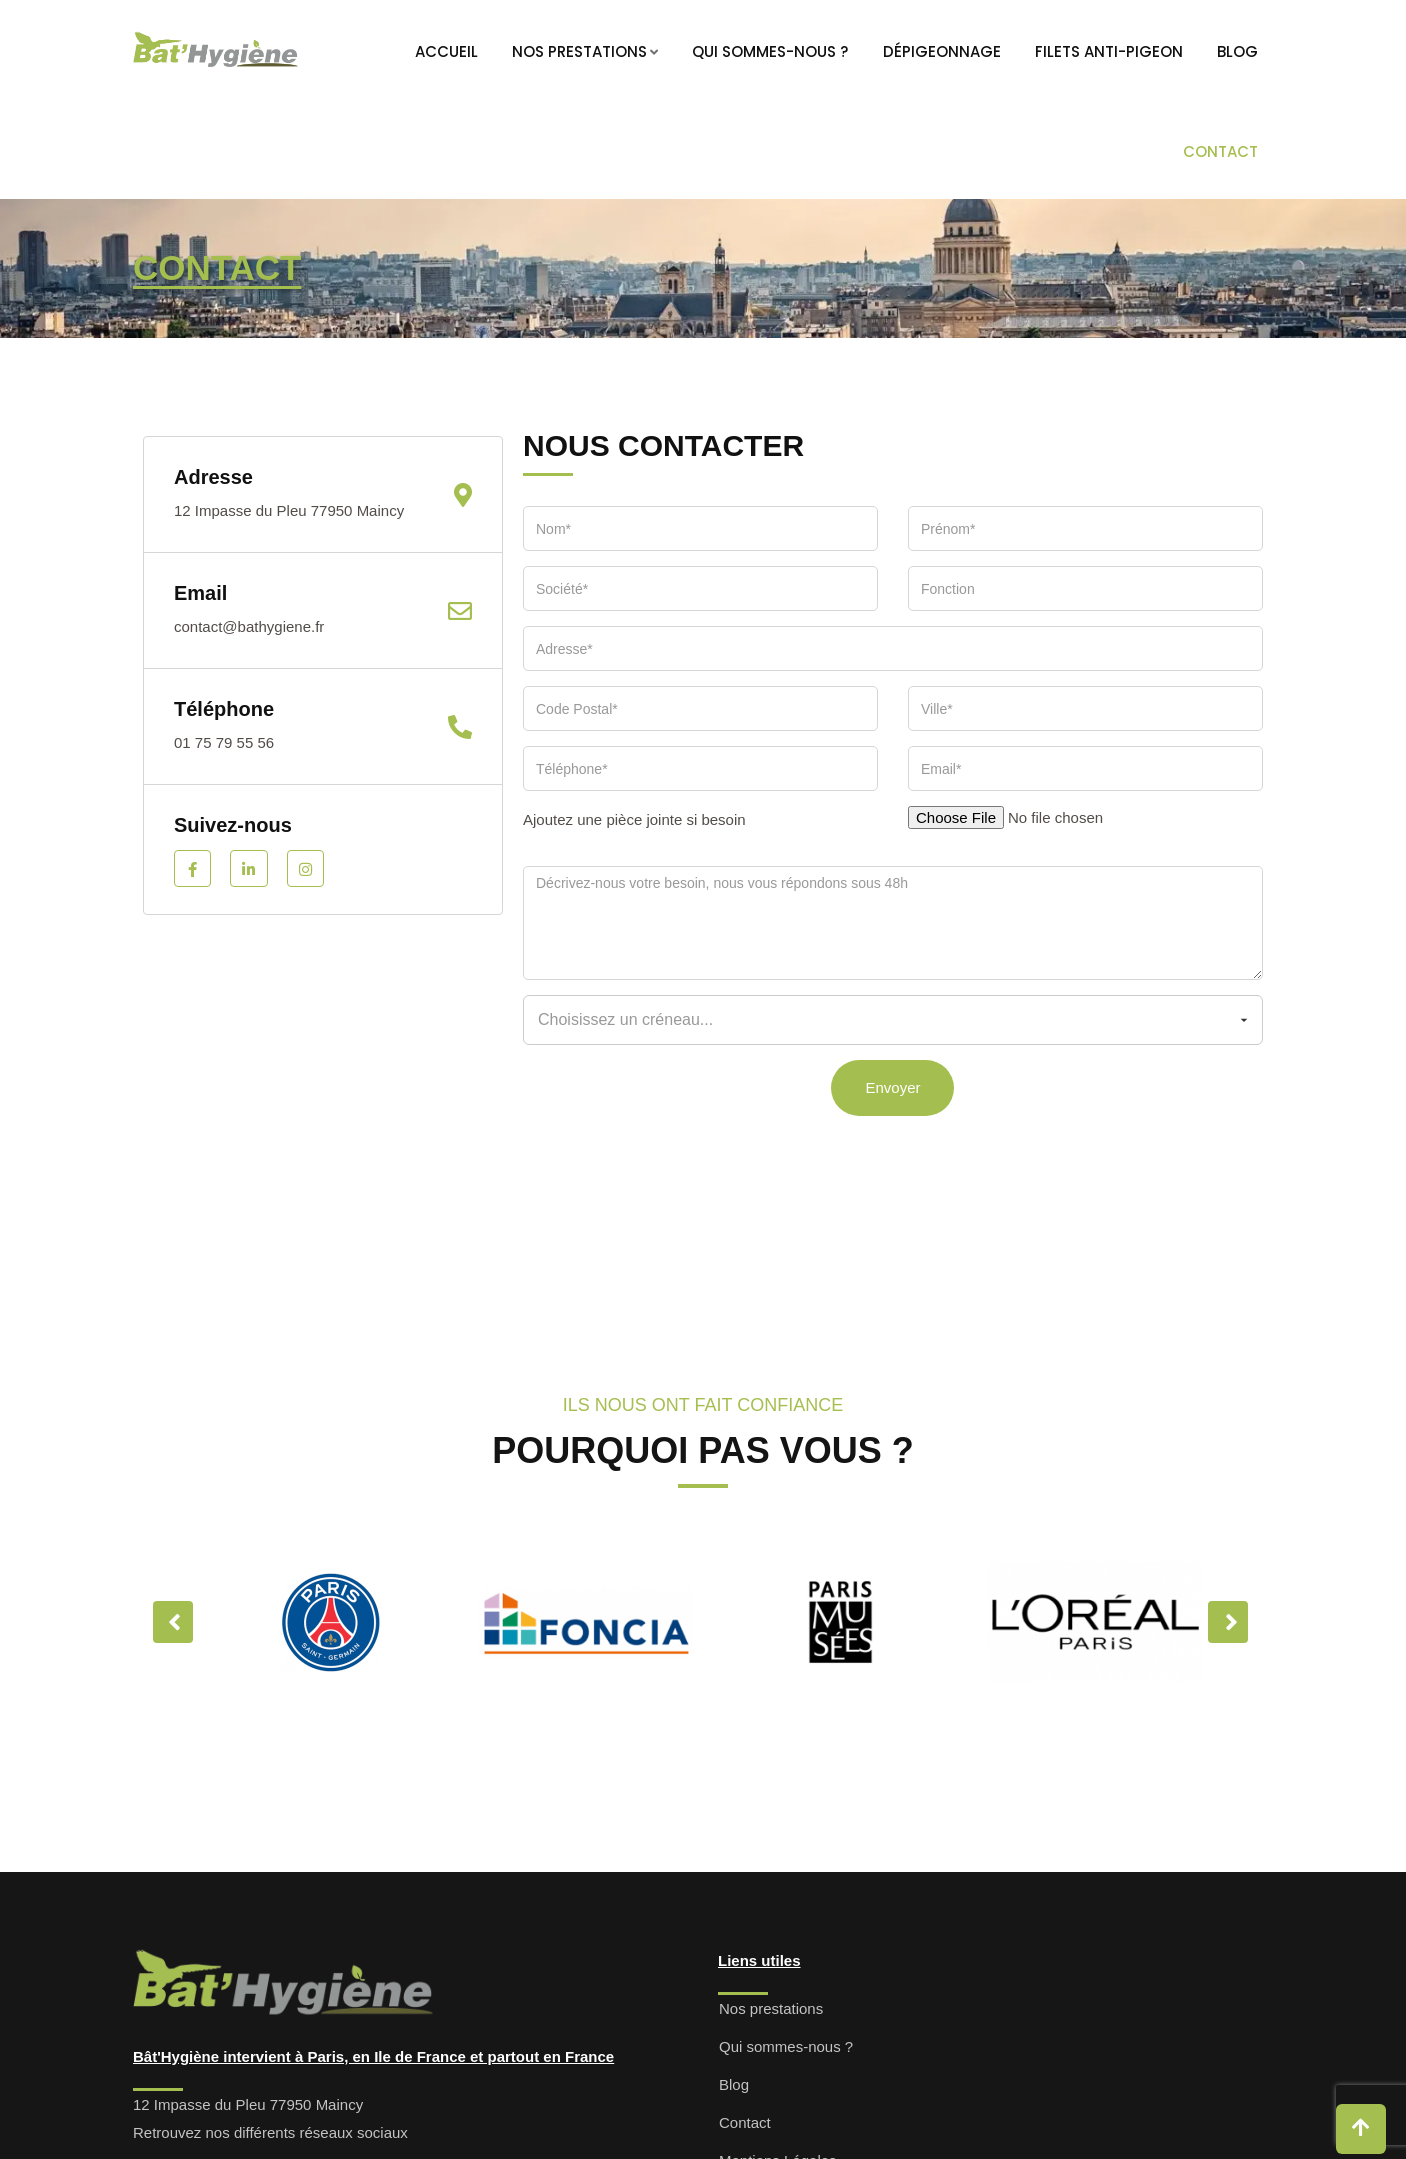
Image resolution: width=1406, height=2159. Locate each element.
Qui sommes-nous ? (770, 51)
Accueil (446, 51)
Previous (173, 1622)
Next (1228, 1622)
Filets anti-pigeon (1109, 51)
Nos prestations (579, 51)
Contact (1220, 151)
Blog (1237, 51)
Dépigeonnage (942, 51)
